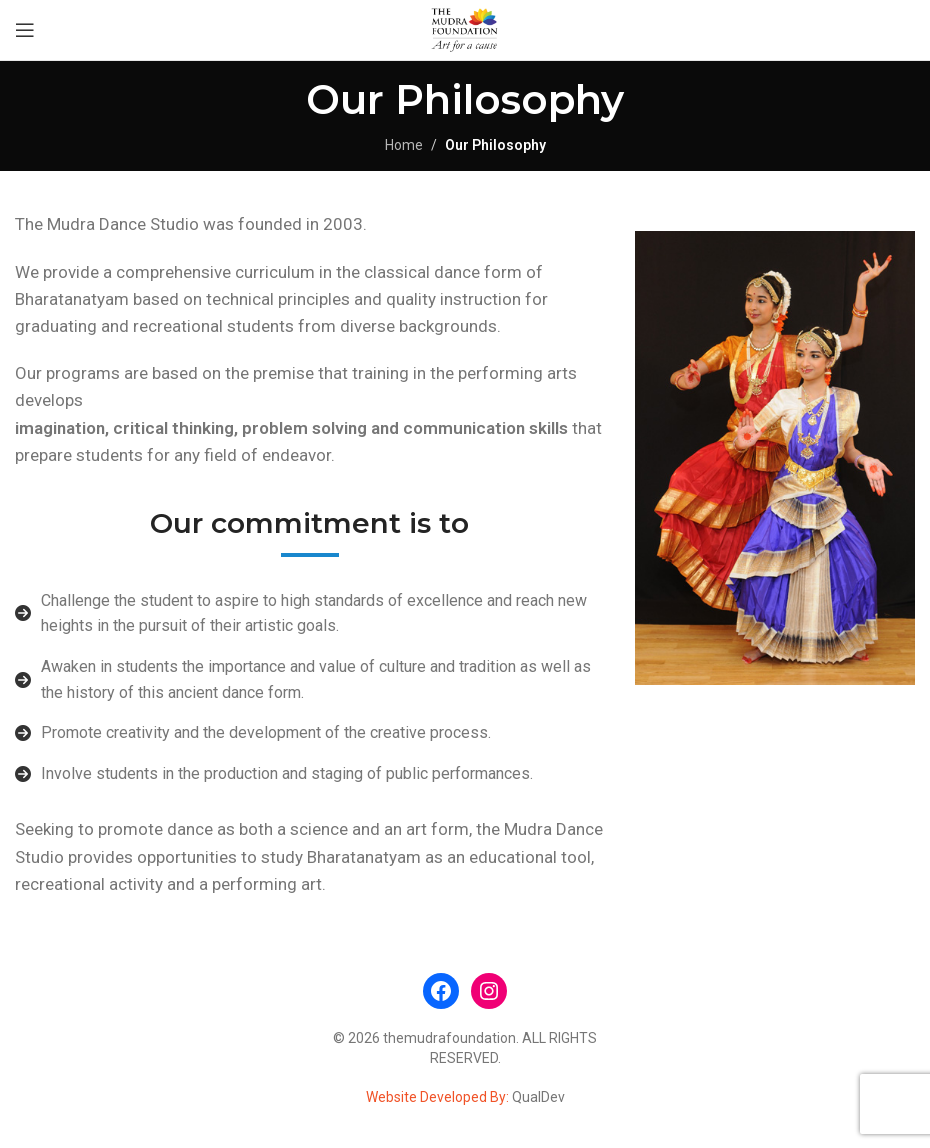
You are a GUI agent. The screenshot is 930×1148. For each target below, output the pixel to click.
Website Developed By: (439, 1097)
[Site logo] (464, 29)
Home (404, 145)
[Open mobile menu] (25, 30)
